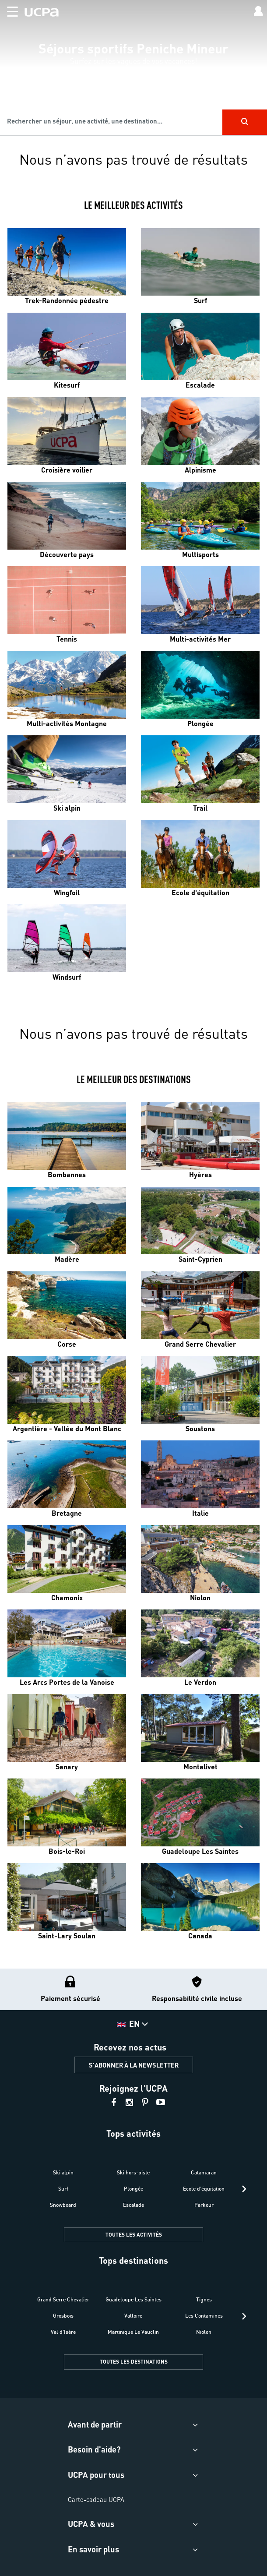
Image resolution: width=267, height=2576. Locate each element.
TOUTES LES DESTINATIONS (134, 2361)
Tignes (204, 2299)
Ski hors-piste (133, 2172)
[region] (133, 68)
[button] (9, 10)
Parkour (204, 2205)
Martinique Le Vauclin (133, 2332)
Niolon (203, 2332)
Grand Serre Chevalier (63, 2299)
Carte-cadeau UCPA (96, 2499)
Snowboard (63, 2205)
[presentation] (244, 2188)
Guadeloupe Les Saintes (133, 2299)
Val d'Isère (63, 2332)
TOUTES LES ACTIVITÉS (133, 2234)
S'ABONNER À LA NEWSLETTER (134, 2065)
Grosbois (63, 2315)
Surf (63, 2188)
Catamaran (204, 2172)
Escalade (133, 2205)
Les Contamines (204, 2315)
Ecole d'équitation (204, 2188)
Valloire (133, 2315)
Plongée (133, 2188)
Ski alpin (63, 2172)
